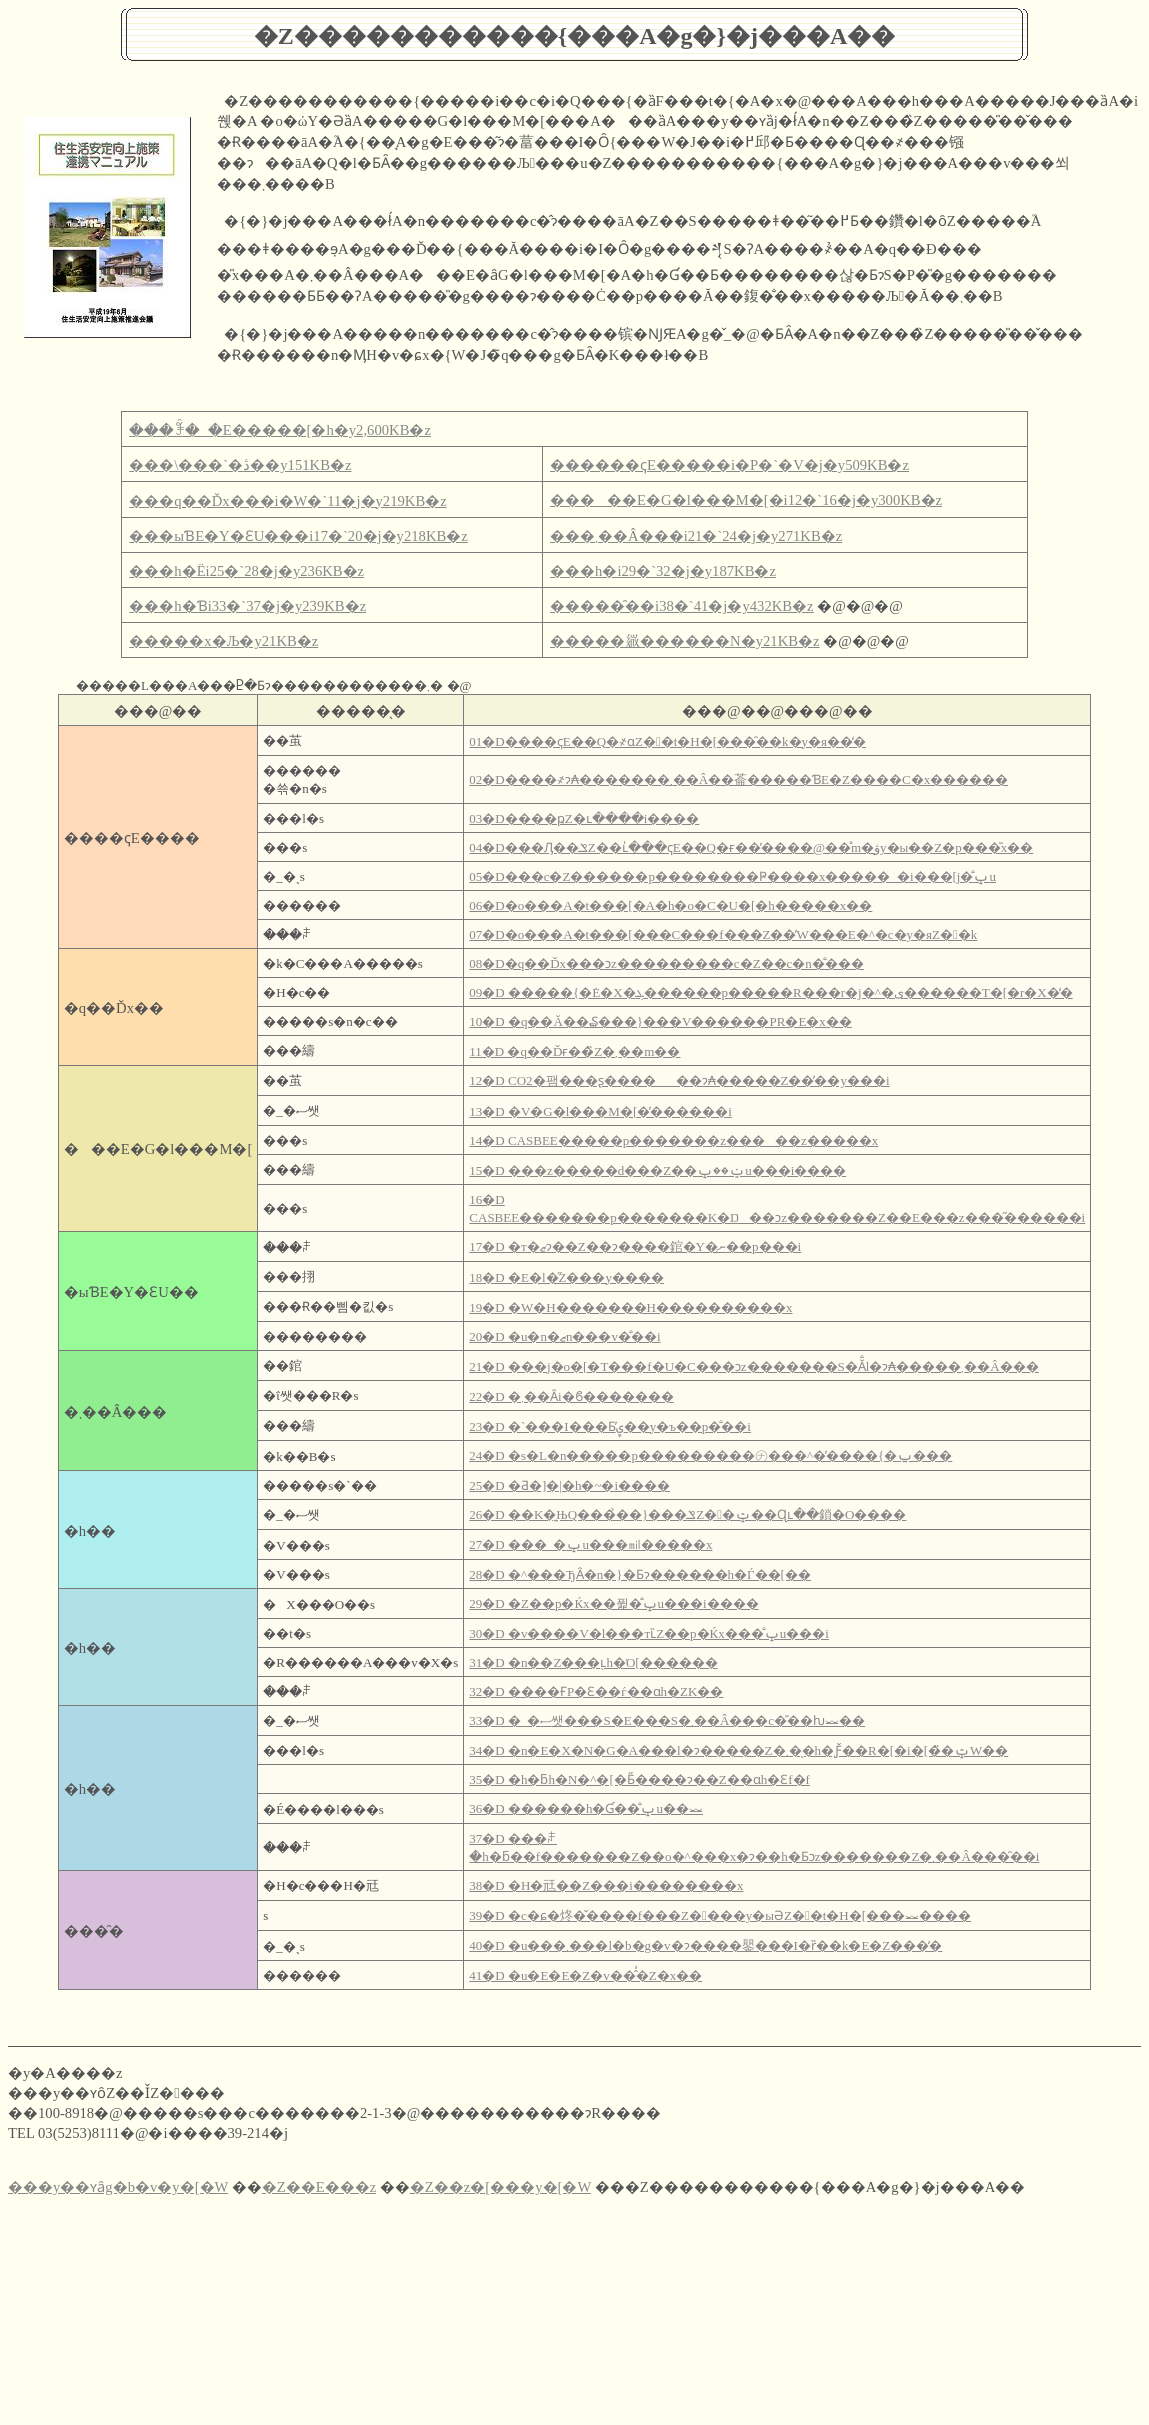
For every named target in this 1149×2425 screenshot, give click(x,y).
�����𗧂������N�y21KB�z (684, 641)
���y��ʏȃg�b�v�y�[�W (118, 2187)
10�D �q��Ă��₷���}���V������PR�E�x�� (660, 1021)
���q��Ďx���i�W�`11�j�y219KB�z (287, 501)
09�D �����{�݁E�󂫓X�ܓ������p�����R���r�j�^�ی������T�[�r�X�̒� (770, 992)
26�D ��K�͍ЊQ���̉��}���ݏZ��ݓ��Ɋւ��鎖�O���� (687, 1514)
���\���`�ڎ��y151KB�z (240, 465)
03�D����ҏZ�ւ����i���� (584, 818)
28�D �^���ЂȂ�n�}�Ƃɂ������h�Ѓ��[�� (640, 1574)
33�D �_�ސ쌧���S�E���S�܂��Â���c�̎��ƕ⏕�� (667, 1720)
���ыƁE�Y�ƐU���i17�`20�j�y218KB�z (298, 536)
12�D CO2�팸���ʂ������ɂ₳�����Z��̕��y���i (679, 1080)
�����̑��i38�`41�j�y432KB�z (682, 606)
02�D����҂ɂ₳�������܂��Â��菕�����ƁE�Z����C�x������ (738, 779)
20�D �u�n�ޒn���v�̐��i (564, 1336)
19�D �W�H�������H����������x (630, 1307)
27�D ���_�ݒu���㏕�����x (590, 1544)
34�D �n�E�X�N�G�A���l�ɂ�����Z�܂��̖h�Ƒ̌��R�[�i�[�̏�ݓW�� (738, 1750)
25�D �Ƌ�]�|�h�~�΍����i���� (569, 1485)
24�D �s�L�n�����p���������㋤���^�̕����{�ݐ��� (710, 1455)
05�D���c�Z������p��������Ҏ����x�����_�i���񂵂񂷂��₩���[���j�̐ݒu (732, 876)
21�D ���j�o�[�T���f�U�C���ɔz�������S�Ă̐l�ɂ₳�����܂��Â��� (753, 1366)
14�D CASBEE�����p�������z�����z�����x (673, 1140)
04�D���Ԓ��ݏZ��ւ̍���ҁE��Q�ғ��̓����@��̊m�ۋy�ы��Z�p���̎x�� (751, 847)
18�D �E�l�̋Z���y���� (566, 1277)
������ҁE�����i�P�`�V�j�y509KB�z (729, 465)
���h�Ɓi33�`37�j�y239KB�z (247, 606)
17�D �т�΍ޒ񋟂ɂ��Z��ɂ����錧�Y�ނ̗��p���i (635, 1246)
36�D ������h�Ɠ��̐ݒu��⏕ (586, 1808)
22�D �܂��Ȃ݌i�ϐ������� (571, 1396)
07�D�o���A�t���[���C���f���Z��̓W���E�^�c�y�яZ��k (723, 934)
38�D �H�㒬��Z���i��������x (606, 1885)
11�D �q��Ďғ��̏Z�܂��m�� (574, 1051)
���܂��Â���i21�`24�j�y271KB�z (696, 536)
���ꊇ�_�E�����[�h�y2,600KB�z (280, 430)
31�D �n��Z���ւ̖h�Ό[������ (593, 1662)
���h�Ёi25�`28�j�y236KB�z (246, 571)
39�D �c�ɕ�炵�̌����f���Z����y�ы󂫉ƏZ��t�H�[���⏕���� (720, 1915)
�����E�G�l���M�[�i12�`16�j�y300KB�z (746, 500)
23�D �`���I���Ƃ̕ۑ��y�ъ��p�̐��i (610, 1426)
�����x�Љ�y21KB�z (223, 641)
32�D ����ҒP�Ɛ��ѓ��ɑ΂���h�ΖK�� (596, 1691)
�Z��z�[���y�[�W (500, 2187)
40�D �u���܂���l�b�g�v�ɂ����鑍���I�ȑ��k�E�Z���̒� (705, 1945)
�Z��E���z (319, 2187)
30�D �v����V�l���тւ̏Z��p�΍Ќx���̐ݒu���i (649, 1633)
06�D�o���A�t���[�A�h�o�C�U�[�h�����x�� (670, 905)
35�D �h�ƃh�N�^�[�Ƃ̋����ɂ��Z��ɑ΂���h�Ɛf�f (639, 1779)
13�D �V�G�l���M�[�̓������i (600, 1111)
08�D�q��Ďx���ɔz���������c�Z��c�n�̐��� (666, 963)
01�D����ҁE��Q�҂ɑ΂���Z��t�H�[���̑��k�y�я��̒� (667, 741)
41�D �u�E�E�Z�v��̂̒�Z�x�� (585, 1975)
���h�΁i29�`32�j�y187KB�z (663, 571)
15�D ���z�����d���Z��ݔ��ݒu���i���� (657, 1170)
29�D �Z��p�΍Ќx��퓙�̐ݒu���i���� (613, 1603)
